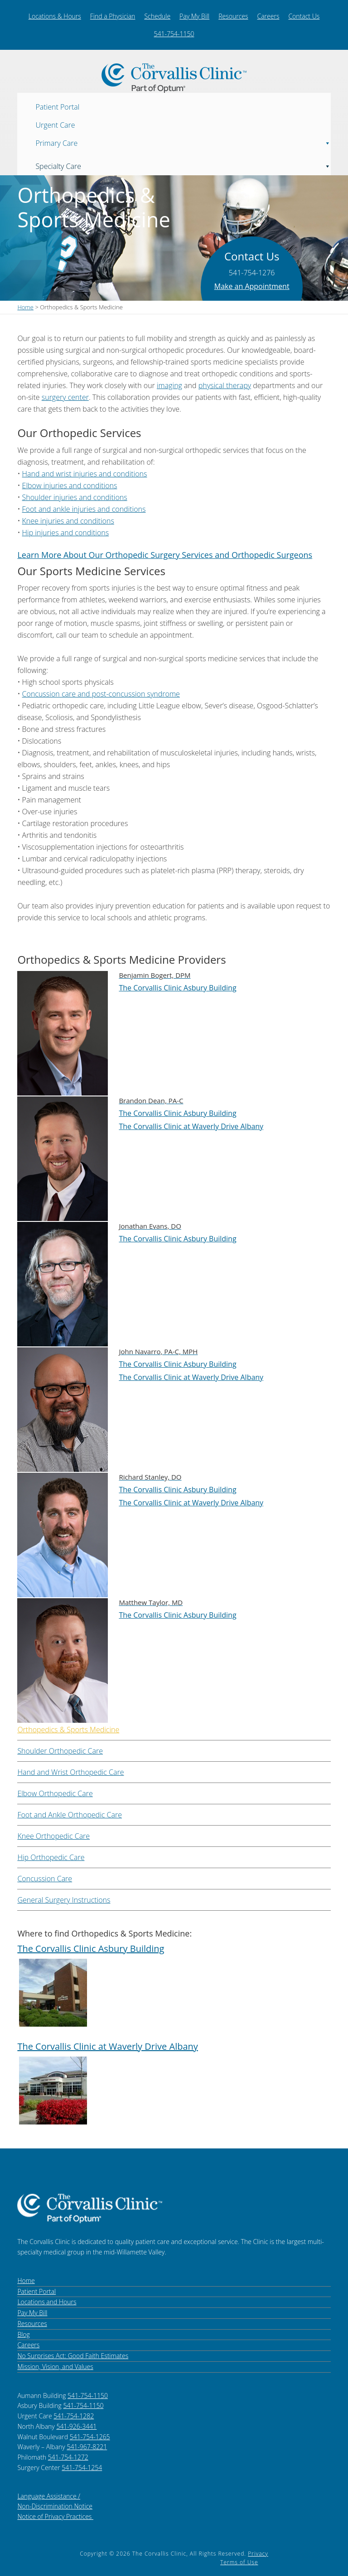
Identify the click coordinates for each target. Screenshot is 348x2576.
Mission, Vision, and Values (55, 2366)
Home (25, 2280)
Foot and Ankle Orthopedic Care (69, 1815)
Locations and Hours (46, 2301)
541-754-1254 (82, 2467)
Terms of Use (239, 2562)
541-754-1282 (73, 2416)
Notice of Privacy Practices (55, 2516)
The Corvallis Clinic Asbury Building (177, 988)
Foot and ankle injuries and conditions (84, 509)
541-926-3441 (76, 2426)
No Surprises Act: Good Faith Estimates (72, 2355)
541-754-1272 (68, 2457)
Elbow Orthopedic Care (54, 1793)
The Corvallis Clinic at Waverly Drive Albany (191, 1126)
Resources (233, 16)
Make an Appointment (252, 286)
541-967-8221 (87, 2446)
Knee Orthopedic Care (53, 1836)
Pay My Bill (194, 16)
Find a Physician (112, 16)
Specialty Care (182, 163)
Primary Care (182, 140)
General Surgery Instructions (63, 1900)
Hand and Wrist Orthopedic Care (70, 1772)
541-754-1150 (174, 33)
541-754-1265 (90, 2436)
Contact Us (303, 16)
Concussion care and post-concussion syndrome (101, 694)
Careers (268, 16)
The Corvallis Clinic (173, 78)
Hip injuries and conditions (65, 533)
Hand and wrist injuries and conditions (84, 474)
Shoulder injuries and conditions (74, 497)
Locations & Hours (55, 16)
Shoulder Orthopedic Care (60, 1751)
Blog (23, 2334)
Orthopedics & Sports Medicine (68, 1730)
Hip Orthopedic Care (50, 1857)
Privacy (258, 2553)
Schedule (157, 16)
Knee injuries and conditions (68, 521)
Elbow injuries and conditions (69, 485)
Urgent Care (55, 124)
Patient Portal (57, 106)
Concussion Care (44, 1879)
